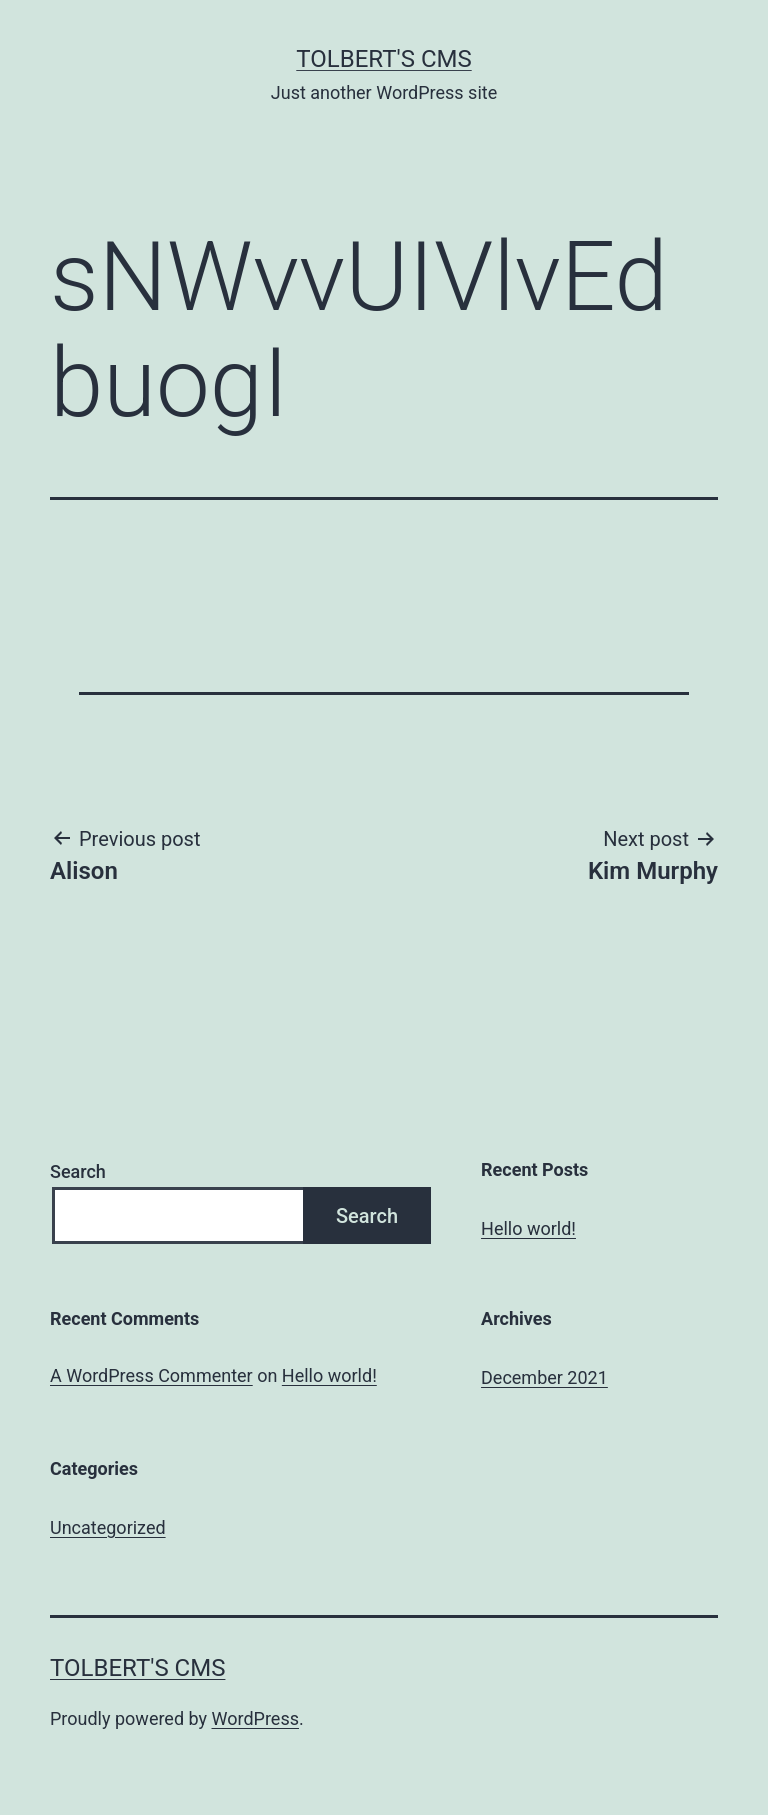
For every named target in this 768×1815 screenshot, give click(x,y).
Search (78, 1171)
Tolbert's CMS (383, 59)
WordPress (255, 1718)
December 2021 (544, 1377)
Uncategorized (108, 1527)
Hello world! (528, 1228)
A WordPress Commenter (151, 1375)
